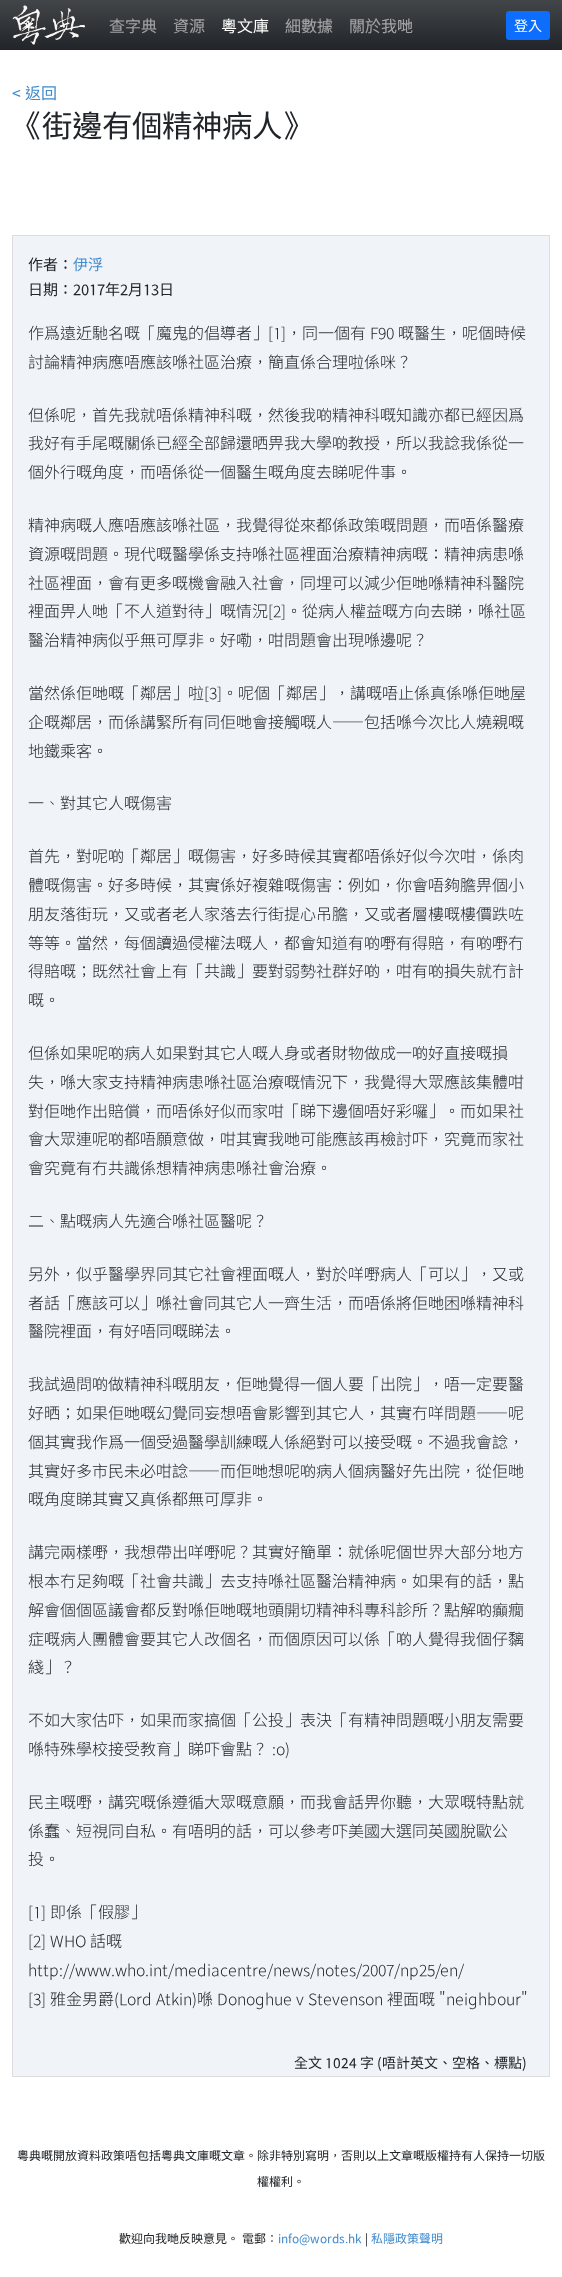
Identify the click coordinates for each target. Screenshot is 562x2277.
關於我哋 (381, 25)
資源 (189, 25)
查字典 (133, 25)
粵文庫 (245, 25)
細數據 (309, 25)
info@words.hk (320, 2237)
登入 (528, 25)
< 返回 (34, 92)
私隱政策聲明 (407, 2237)
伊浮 (88, 263)
